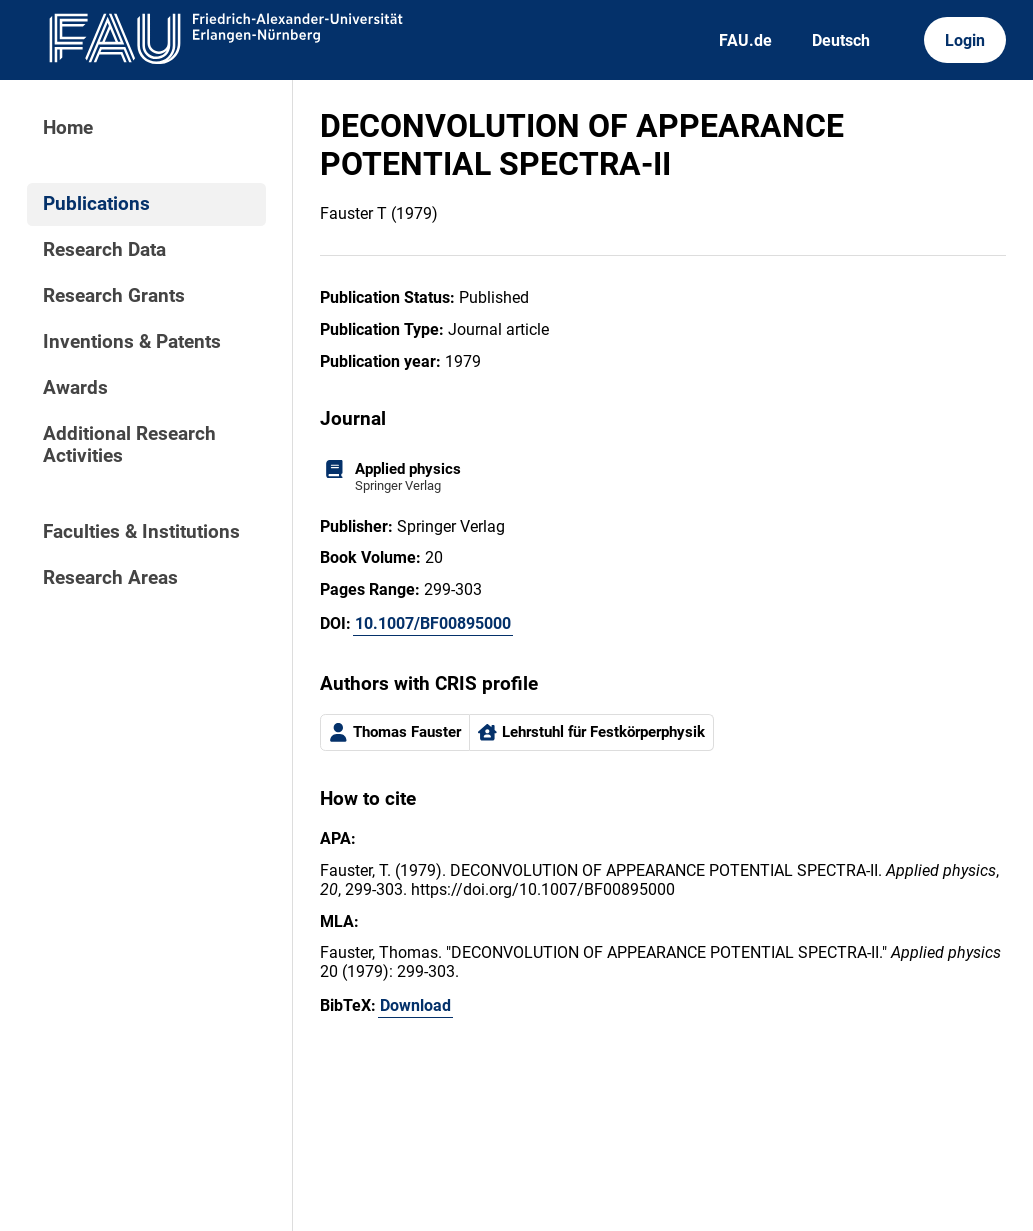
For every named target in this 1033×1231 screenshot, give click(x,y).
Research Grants (114, 296)
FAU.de (745, 40)
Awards (75, 388)
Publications (96, 204)
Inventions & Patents (132, 342)
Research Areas (110, 578)
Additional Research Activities (129, 445)
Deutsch (841, 40)
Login (965, 40)
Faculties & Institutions (141, 532)
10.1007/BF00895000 (433, 623)
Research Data (104, 250)
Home (68, 128)
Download (415, 1005)
